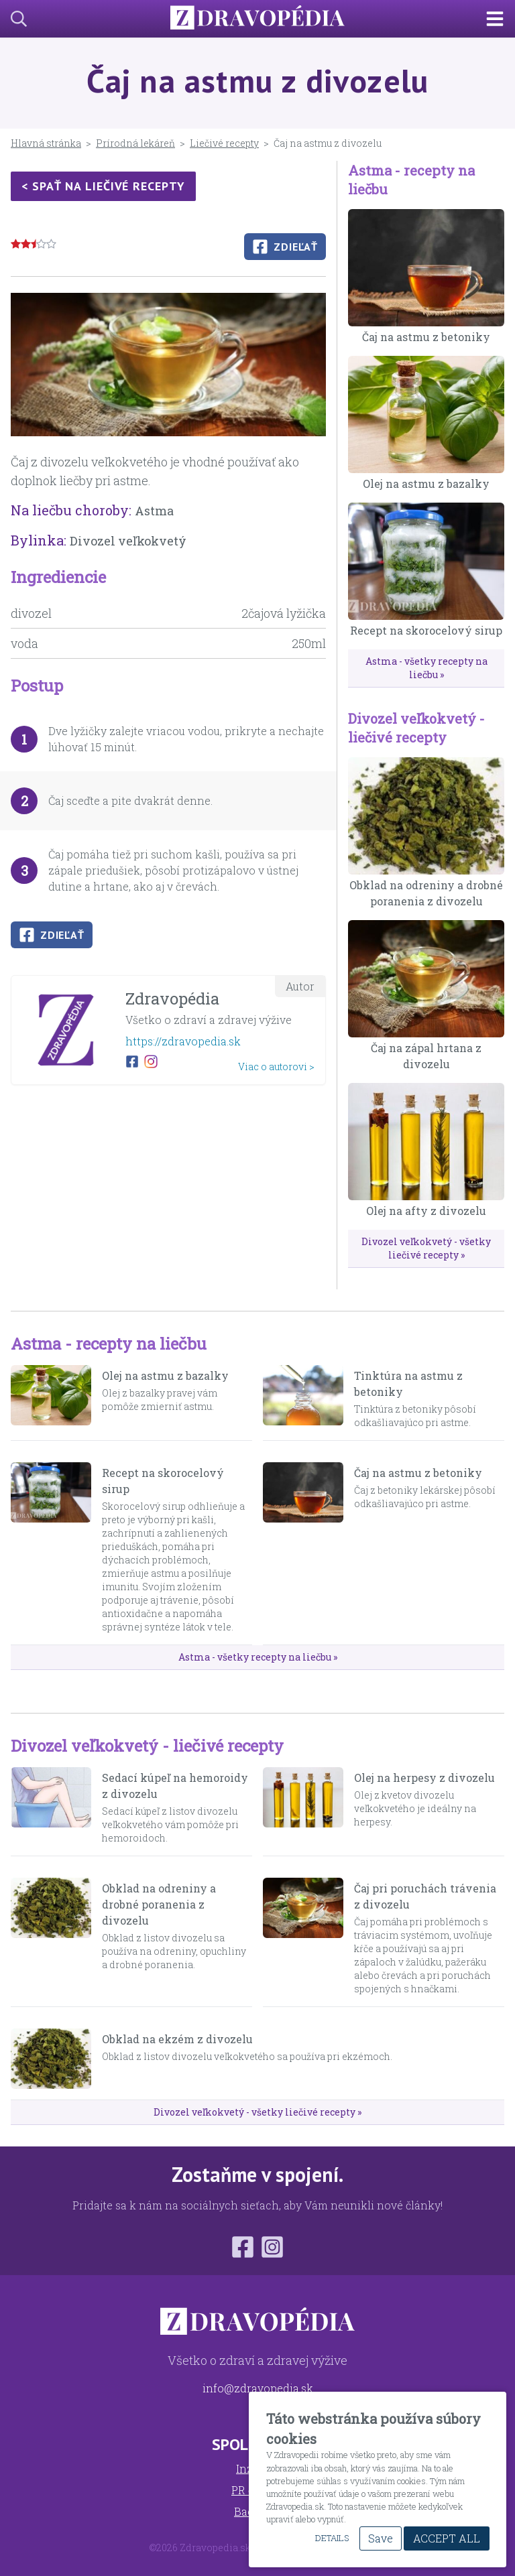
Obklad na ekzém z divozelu (177, 2039)
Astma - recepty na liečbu (109, 1343)
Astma (154, 511)
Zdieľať (285, 247)
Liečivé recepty (224, 143)
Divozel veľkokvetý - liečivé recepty (147, 1745)
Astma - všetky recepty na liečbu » (426, 668)
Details (332, 2537)
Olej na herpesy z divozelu (424, 1777)
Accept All (446, 2538)
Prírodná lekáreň (135, 143)
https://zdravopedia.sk (183, 1041)
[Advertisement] (168, 1189)
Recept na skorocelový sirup (426, 630)
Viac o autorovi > (276, 1066)
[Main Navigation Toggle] (500, 18)
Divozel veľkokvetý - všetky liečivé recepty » (426, 1248)
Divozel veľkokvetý (128, 541)
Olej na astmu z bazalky (426, 483)
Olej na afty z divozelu (426, 1211)
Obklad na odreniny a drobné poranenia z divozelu (159, 1904)
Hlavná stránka (46, 143)
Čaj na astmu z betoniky (426, 337)
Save (380, 2538)
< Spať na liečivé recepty (103, 186)
